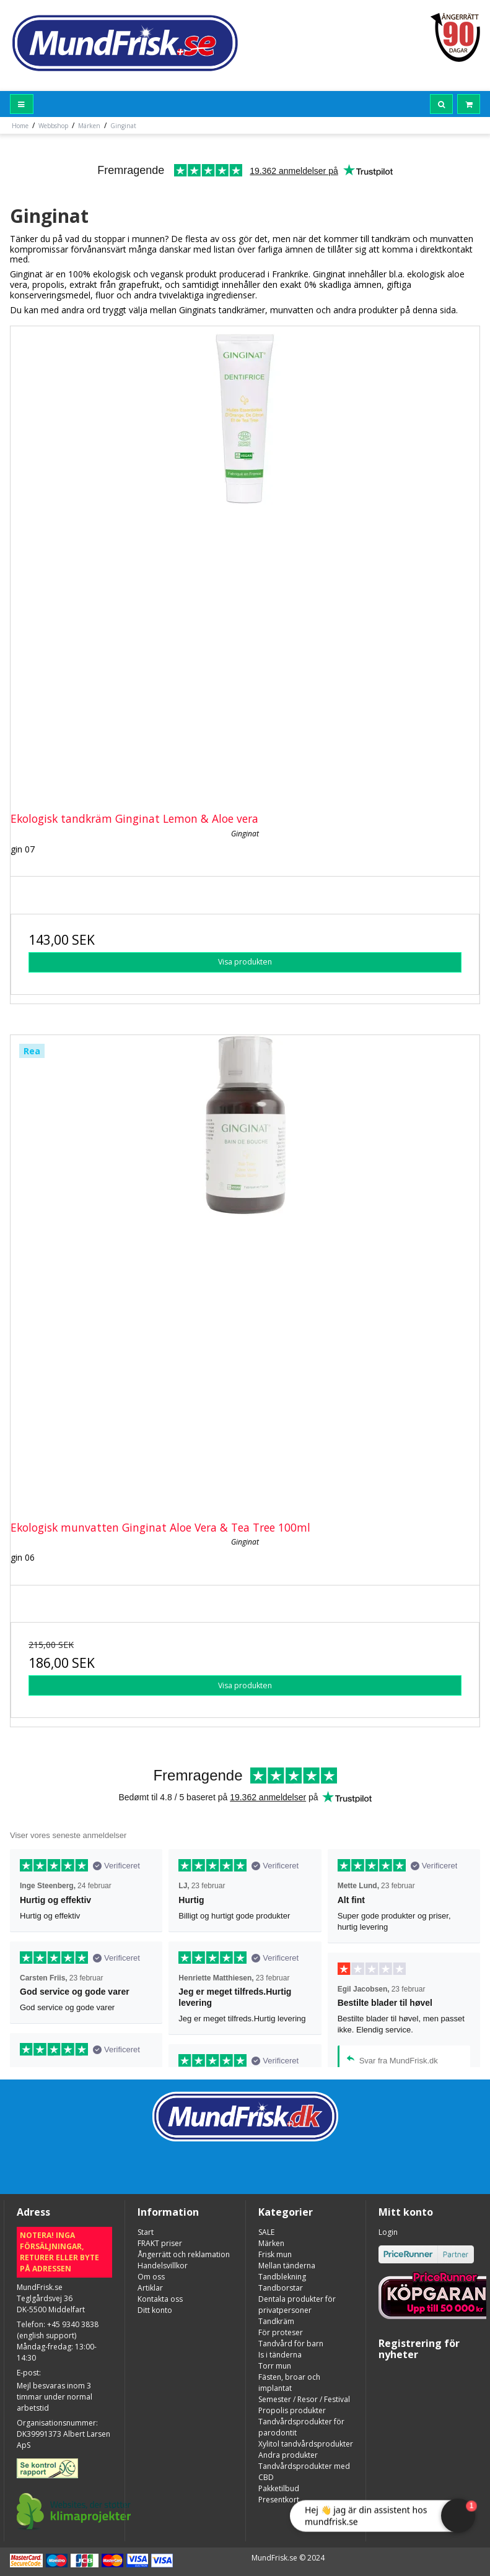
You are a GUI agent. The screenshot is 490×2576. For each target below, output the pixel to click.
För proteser (280, 2332)
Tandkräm (276, 2321)
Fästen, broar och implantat (289, 2382)
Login (388, 2232)
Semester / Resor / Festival (304, 2399)
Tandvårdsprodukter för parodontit (301, 2427)
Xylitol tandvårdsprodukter (305, 2444)
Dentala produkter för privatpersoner (297, 2304)
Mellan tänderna (286, 2265)
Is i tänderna (280, 2354)
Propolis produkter (292, 2410)
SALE (266, 2232)
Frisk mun (275, 2254)
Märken (271, 2243)
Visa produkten (245, 961)
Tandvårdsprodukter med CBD (304, 2472)
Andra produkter (288, 2455)
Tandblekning (282, 2276)
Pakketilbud (278, 2488)
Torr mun (274, 2366)
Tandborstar (280, 2288)
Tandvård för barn (290, 2343)
